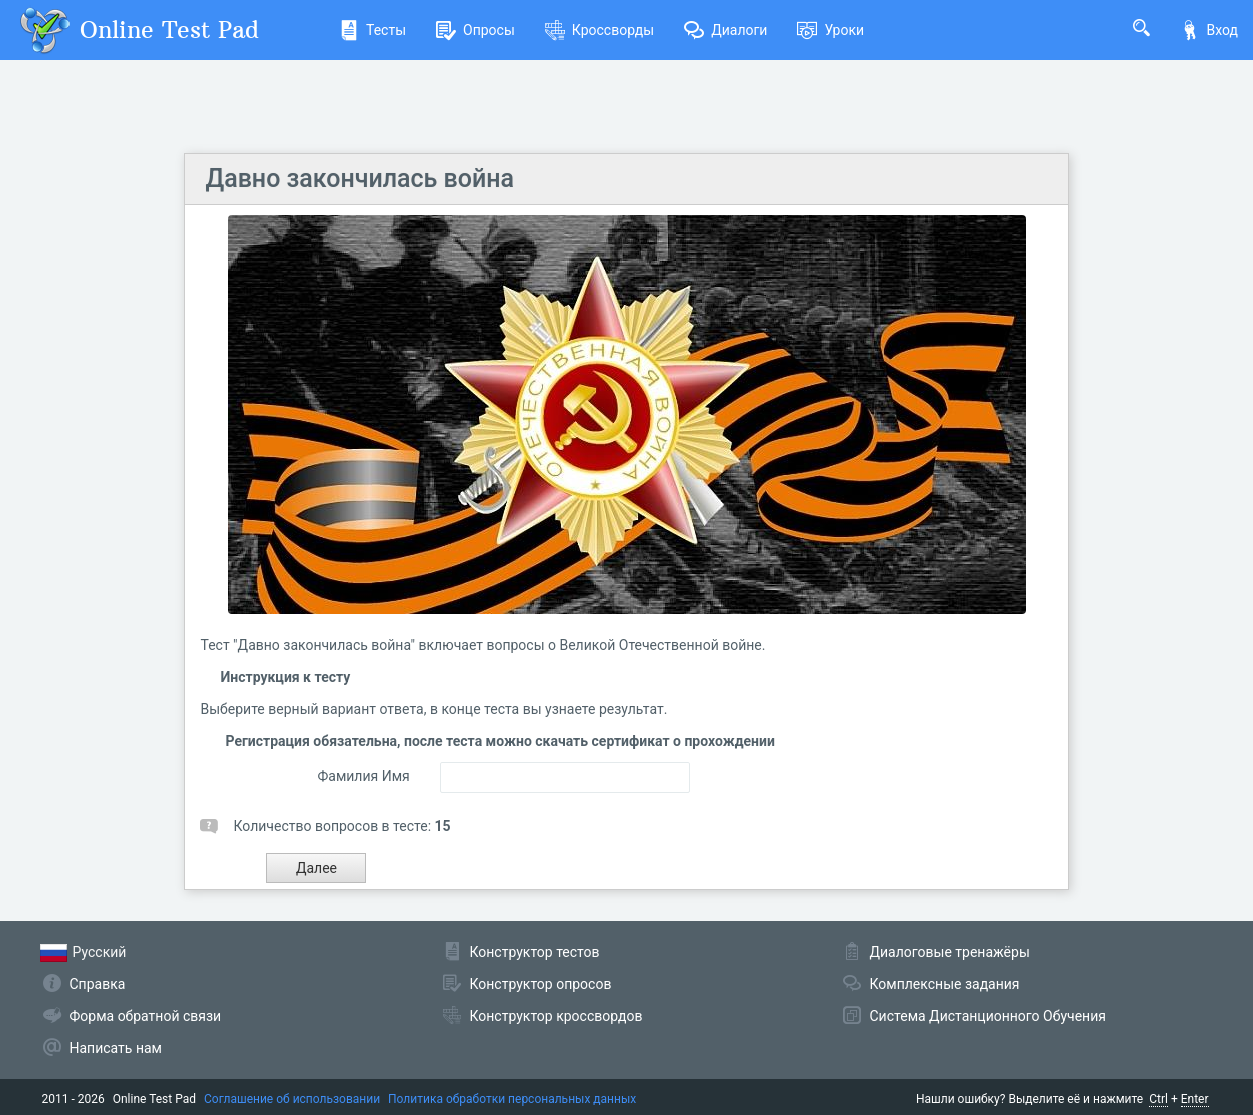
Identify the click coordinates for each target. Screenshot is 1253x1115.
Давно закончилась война (359, 178)
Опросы (475, 30)
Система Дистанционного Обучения (988, 1016)
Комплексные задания (945, 984)
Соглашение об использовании (292, 1099)
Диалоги (725, 30)
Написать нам (116, 1048)
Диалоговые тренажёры (950, 952)
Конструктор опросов (541, 984)
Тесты (372, 30)
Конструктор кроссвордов (556, 1016)
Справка (98, 984)
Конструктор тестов (535, 952)
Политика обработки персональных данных (512, 1099)
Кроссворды (599, 30)
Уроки (830, 30)
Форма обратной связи (146, 1016)
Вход (1209, 30)
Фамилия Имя (363, 776)
